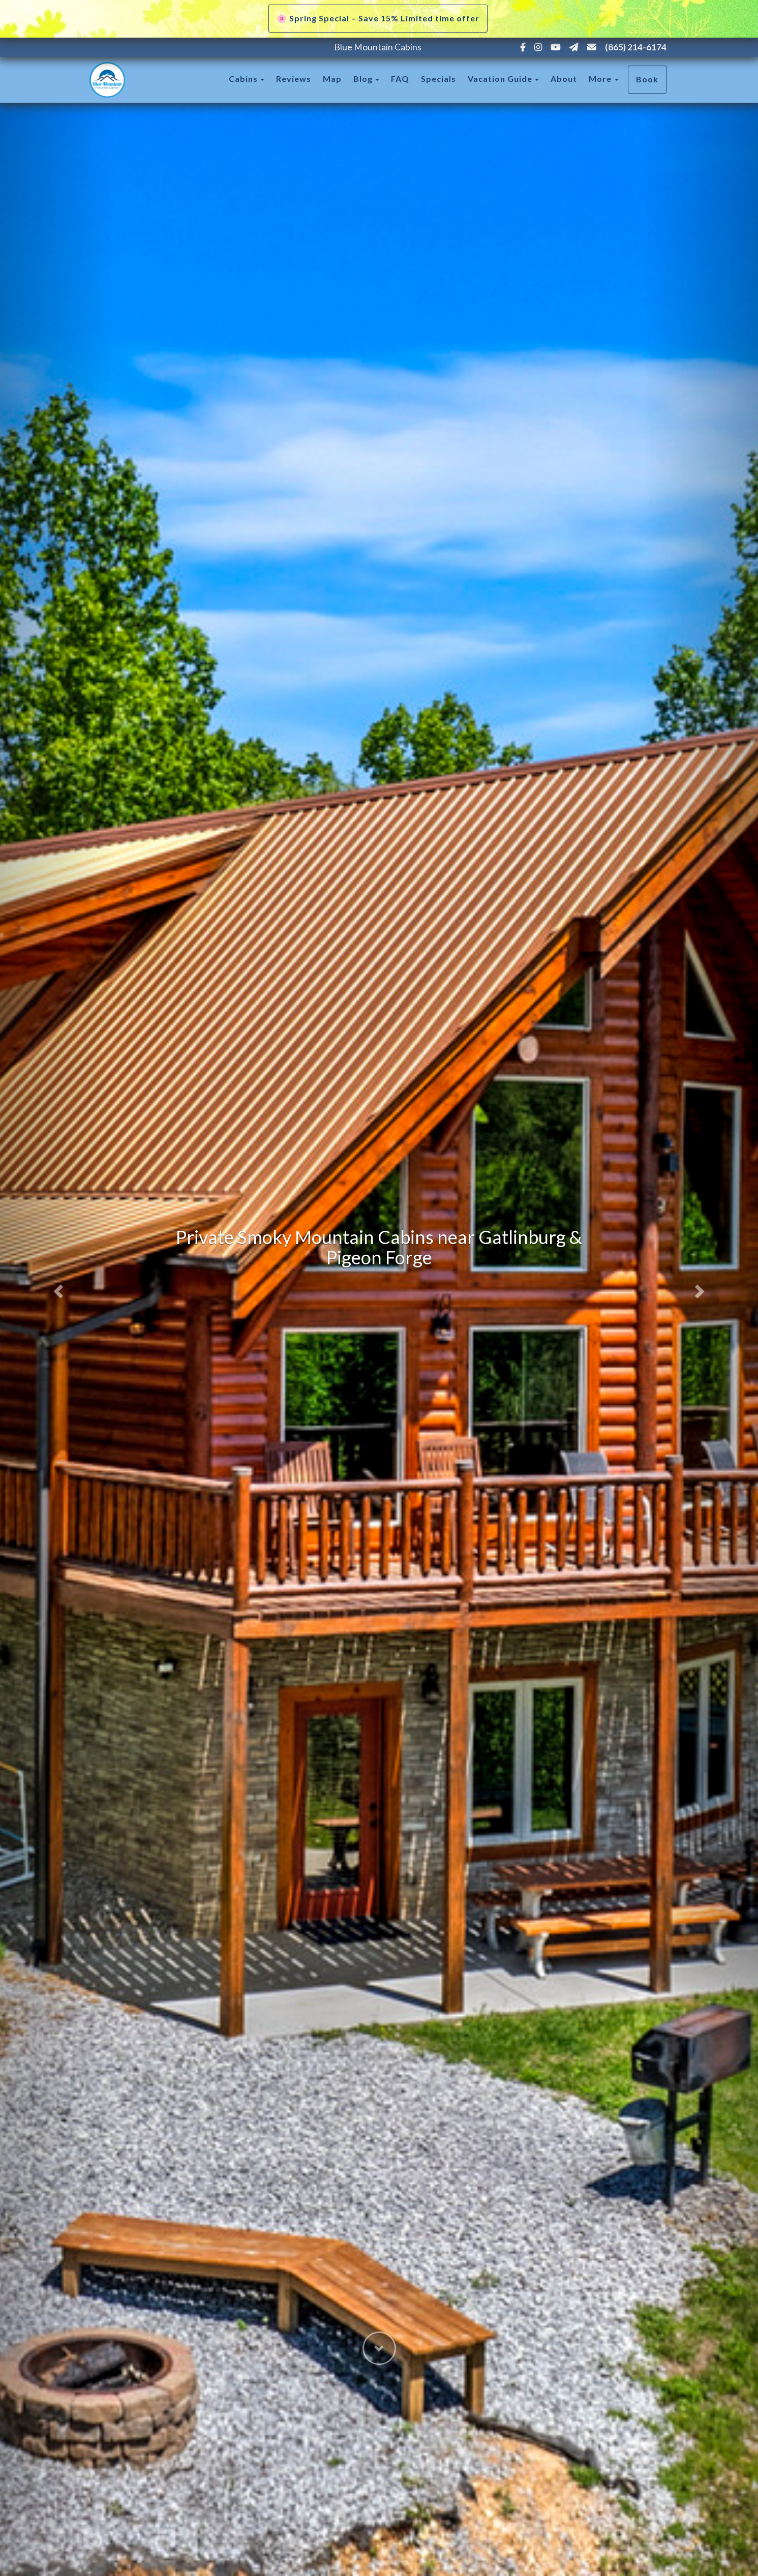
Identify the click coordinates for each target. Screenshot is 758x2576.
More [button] (604, 78)
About (564, 78)
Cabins (243, 78)
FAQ (400, 78)
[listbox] (379, 1288)
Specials (438, 78)
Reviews (293, 78)
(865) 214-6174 (635, 47)
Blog (363, 78)
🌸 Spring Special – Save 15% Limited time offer (378, 18)
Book (647, 79)
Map (332, 78)
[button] (57, 1288)
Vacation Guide (500, 78)
